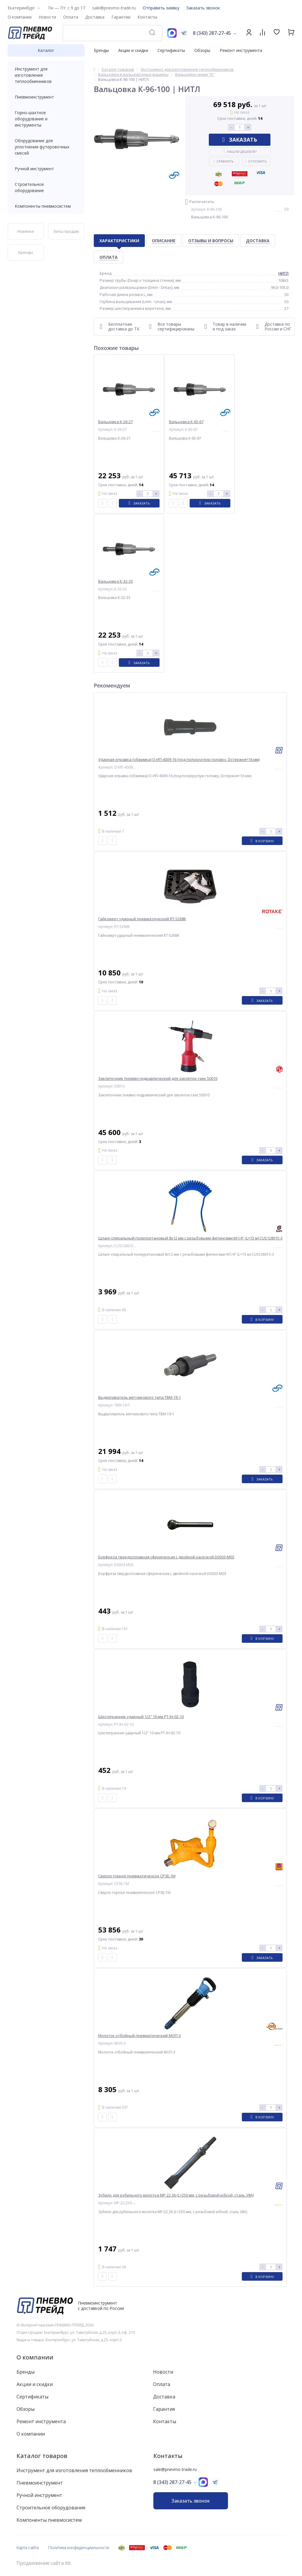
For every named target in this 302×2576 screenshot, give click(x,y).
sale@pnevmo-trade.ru (114, 8)
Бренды (101, 50)
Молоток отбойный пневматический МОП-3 (139, 2035)
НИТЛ (283, 273)
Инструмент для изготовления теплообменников (46, 75)
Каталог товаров (42, 2456)
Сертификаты (171, 50)
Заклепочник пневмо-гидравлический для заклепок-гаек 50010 (157, 1078)
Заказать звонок (203, 8)
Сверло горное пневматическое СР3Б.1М (136, 1876)
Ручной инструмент (46, 168)
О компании (35, 2357)
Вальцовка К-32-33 (115, 581)
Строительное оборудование (46, 187)
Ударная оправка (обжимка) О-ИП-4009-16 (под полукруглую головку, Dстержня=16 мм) (179, 759)
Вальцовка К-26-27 (115, 421)
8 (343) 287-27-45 (212, 33)
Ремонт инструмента (241, 50)
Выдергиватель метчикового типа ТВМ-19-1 (139, 1397)
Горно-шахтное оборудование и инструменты (46, 119)
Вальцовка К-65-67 (186, 421)
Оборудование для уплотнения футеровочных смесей (46, 147)
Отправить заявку (161, 8)
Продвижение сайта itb (44, 2563)
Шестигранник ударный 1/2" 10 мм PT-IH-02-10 (141, 1716)
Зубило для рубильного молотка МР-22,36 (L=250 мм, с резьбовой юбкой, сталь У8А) (176, 2195)
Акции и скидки (133, 50)
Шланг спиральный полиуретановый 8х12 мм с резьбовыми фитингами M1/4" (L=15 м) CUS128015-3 (190, 1238)
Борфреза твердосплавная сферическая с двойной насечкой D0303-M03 (166, 1557)
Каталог (46, 50)
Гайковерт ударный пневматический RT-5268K (142, 918)
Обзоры (202, 50)
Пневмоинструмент (46, 97)
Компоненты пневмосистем (46, 206)
